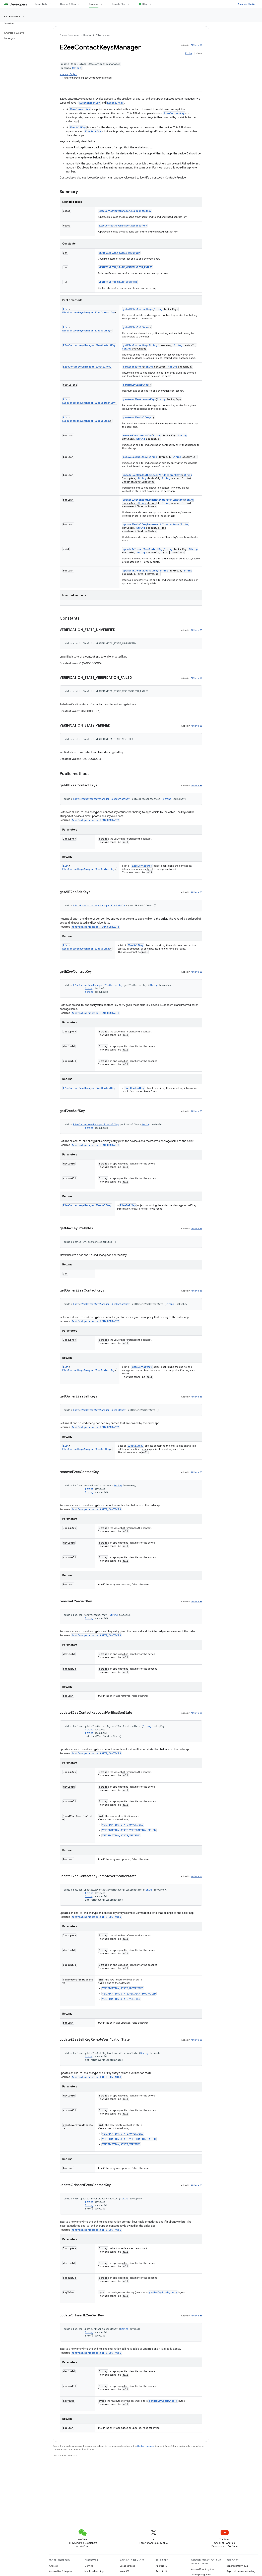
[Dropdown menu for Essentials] (51, 4)
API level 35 (196, 45)
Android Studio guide (202, 2569)
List (66, 309)
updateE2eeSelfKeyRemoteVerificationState (151, 524)
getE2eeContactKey (135, 345)
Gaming (89, 2565)
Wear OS (124, 2571)
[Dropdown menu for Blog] (152, 4)
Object (76, 68)
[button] (22, 38)
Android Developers (69, 35)
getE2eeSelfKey (133, 366)
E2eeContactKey (89, 102)
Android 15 (161, 2565)
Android (53, 2565)
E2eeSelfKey (115, 102)
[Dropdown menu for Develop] (103, 4)
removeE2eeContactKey (137, 435)
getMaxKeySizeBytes (135, 384)
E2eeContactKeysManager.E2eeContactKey (125, 210)
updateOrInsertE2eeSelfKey (140, 570)
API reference (14, 16)
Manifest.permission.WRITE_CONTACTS (96, 1509)
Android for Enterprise (60, 2571)
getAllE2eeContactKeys (138, 309)
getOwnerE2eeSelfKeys (137, 417)
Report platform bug (237, 2565)
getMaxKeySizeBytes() (163, 2292)
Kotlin (188, 53)
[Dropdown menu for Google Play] (130, 4)
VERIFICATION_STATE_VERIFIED (118, 282)
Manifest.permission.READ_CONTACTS (95, 820)
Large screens (127, 2565)
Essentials (41, 4)
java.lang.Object (68, 74)
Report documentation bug (241, 2571)
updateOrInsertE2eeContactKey (143, 549)
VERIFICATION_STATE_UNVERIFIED (119, 252)
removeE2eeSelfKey (135, 456)
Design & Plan (68, 4)
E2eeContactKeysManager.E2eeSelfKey (123, 225)
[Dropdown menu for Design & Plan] (80, 4)
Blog (145, 4)
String (158, 309)
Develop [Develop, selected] (94, 4)
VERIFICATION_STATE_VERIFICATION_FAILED (125, 267)
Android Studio (246, 4)
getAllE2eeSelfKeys (135, 327)
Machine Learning (94, 2571)
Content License (145, 2446)
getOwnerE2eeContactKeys (139, 399)
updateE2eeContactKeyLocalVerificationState (152, 475)
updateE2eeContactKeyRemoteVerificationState (153, 499)
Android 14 (161, 2571)
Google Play (119, 4)
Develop (87, 35)
